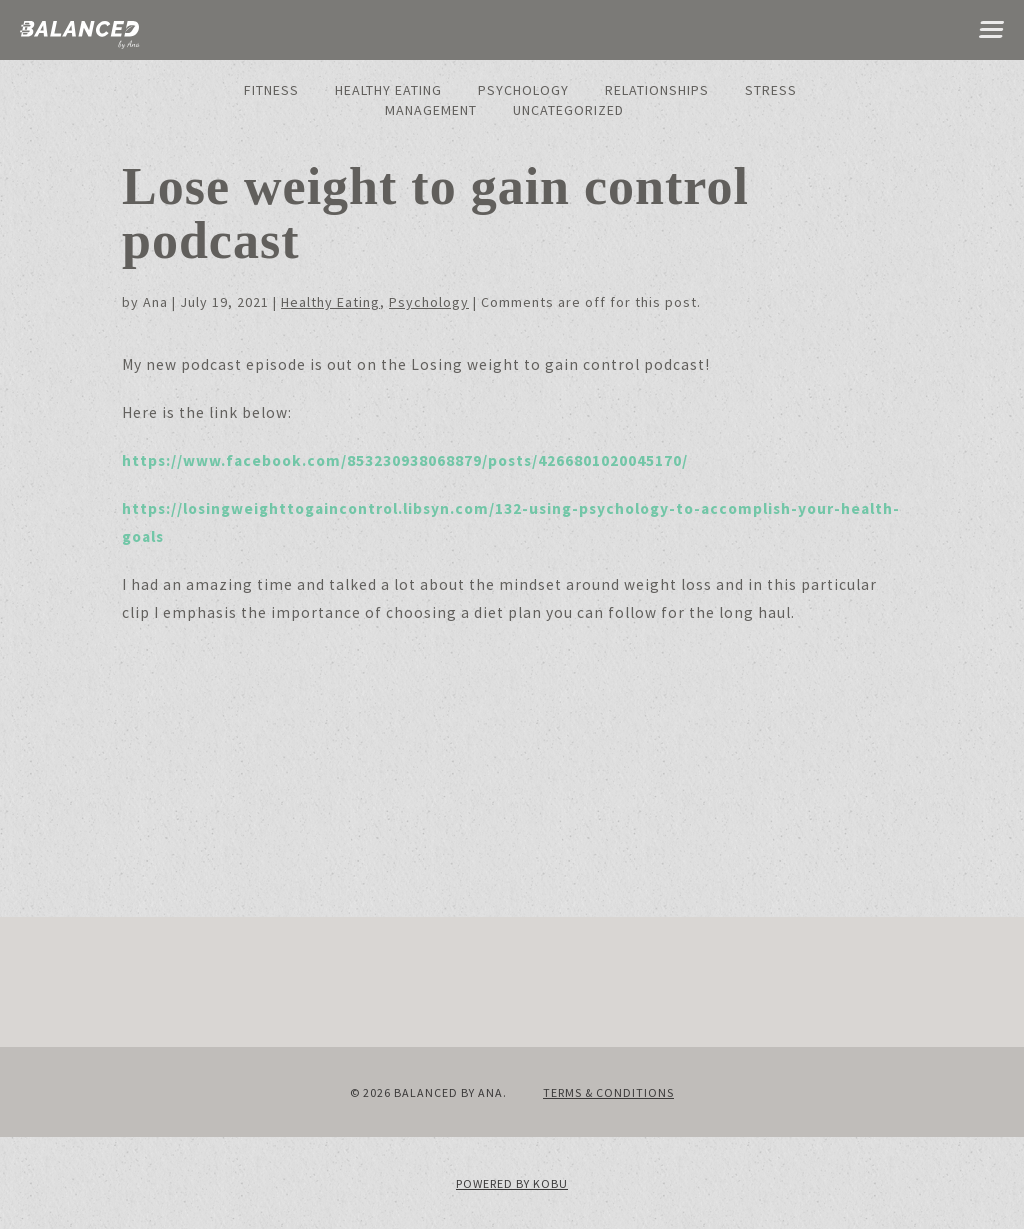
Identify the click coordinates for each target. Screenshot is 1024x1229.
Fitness (271, 90)
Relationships (657, 90)
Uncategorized (568, 110)
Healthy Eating (388, 90)
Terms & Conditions (608, 1092)
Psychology (523, 90)
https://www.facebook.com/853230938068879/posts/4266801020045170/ (405, 460)
